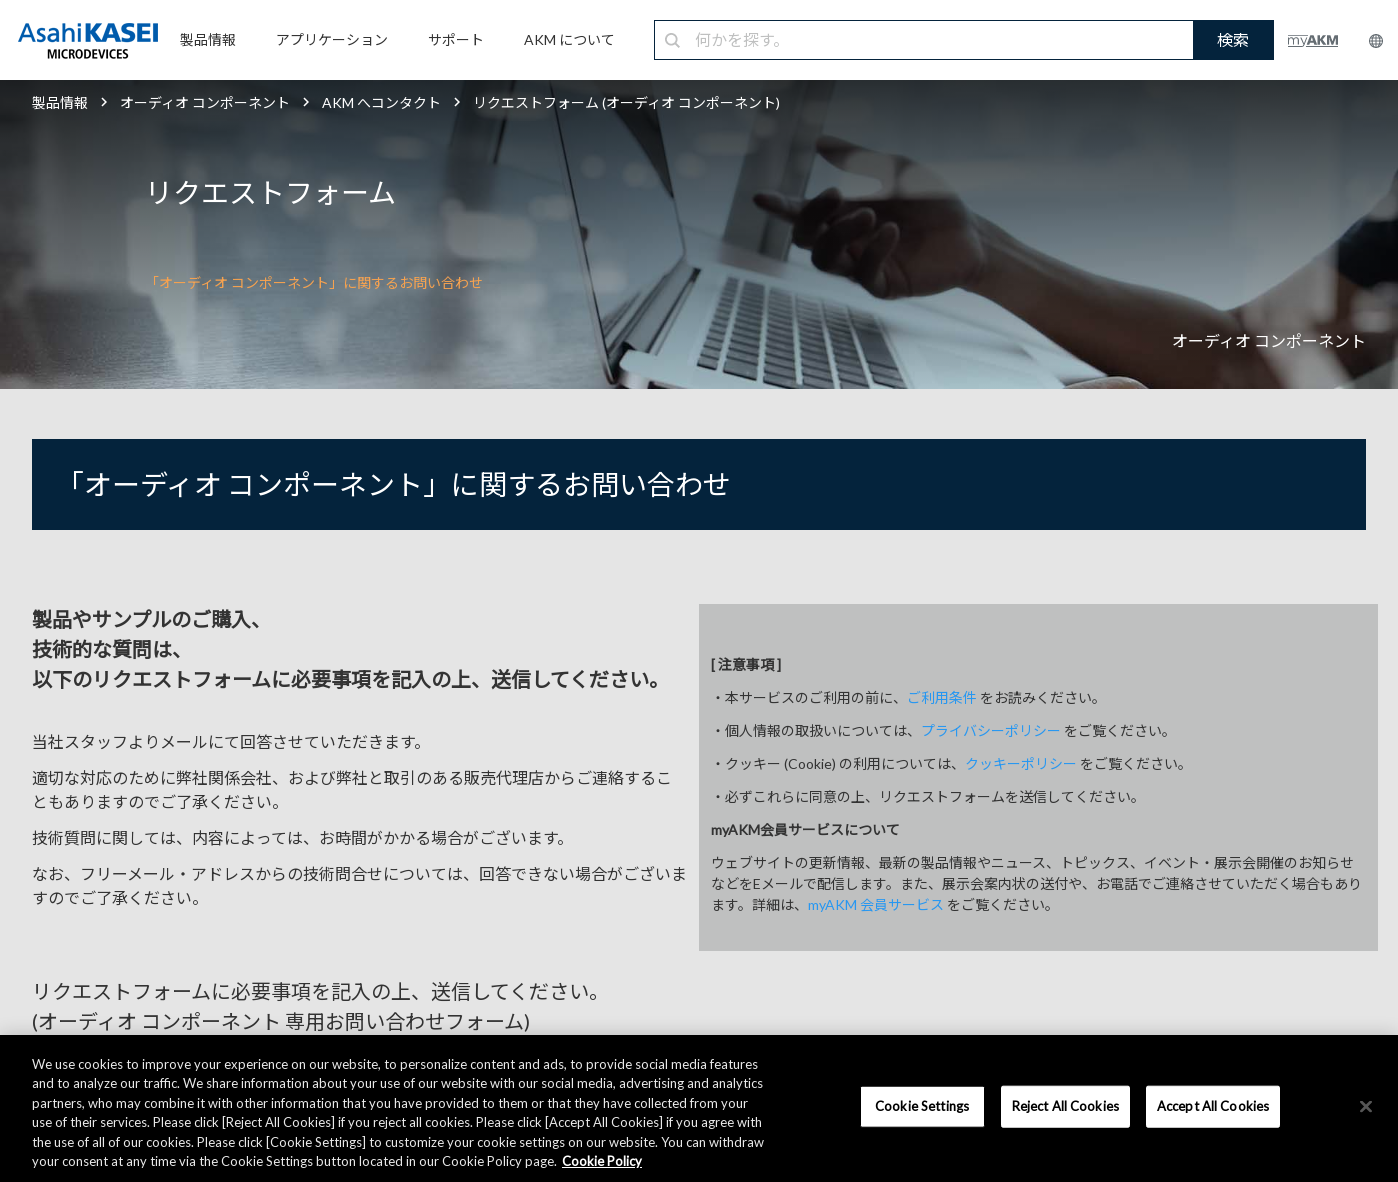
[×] (1366, 1107)
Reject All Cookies (1065, 1106)
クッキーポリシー (1021, 763)
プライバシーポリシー (991, 730)
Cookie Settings (922, 1106)
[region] (699, 1108)
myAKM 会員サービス (876, 904)
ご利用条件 (942, 697)
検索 (1233, 39)
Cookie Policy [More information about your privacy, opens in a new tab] (602, 1161)
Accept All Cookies (1213, 1106)
